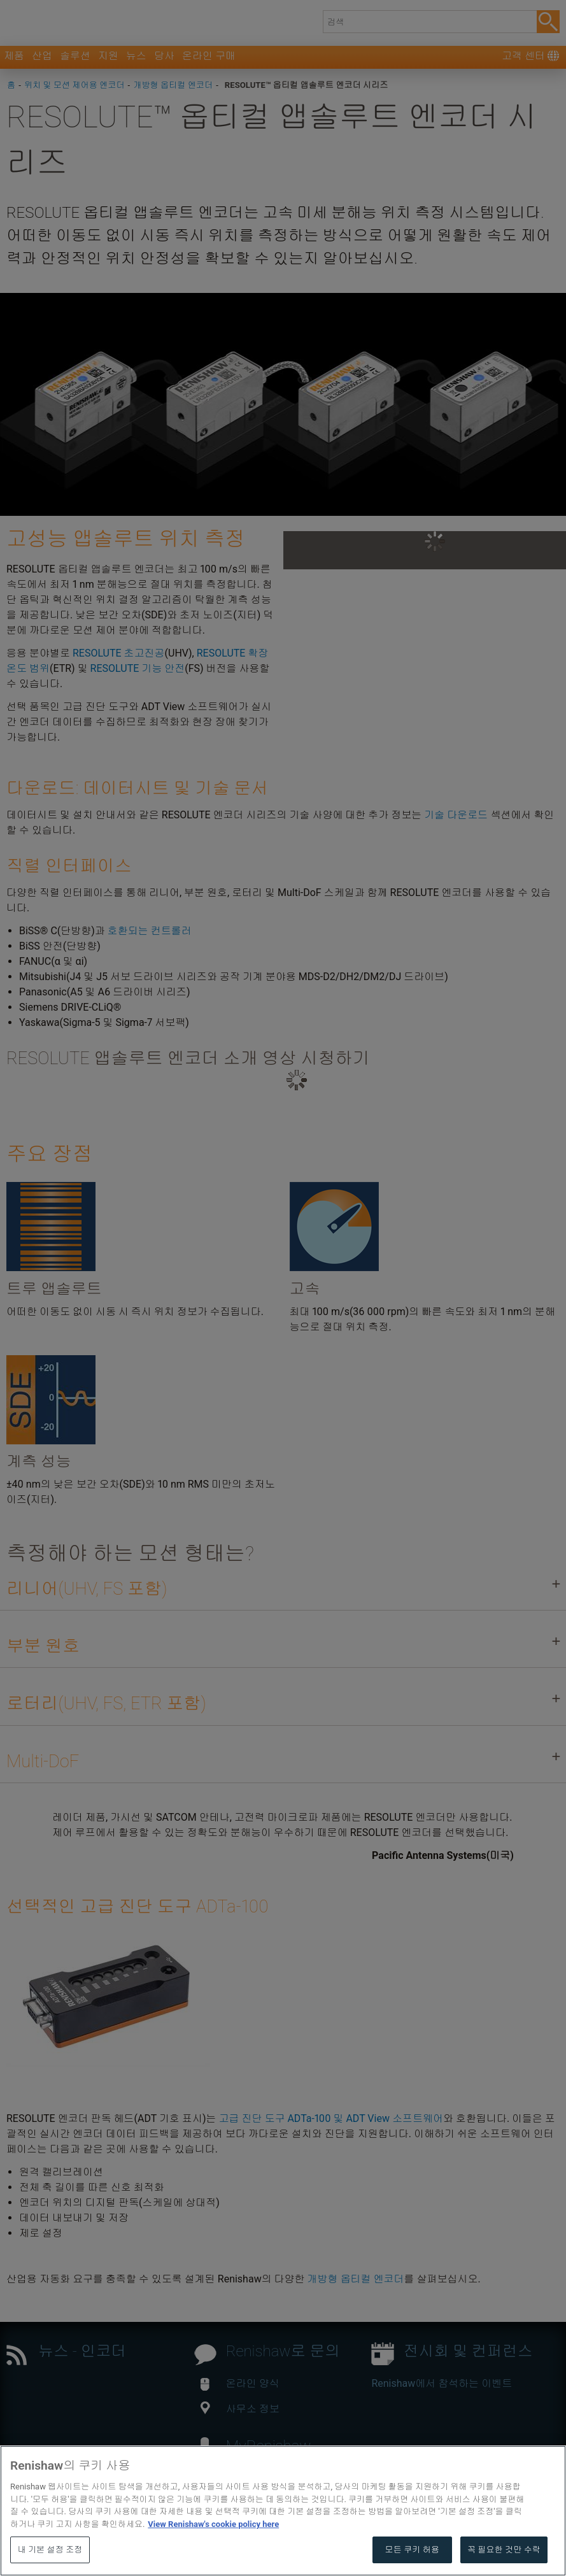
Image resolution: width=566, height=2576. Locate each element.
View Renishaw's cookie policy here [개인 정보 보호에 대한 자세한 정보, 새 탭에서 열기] (213, 2554)
